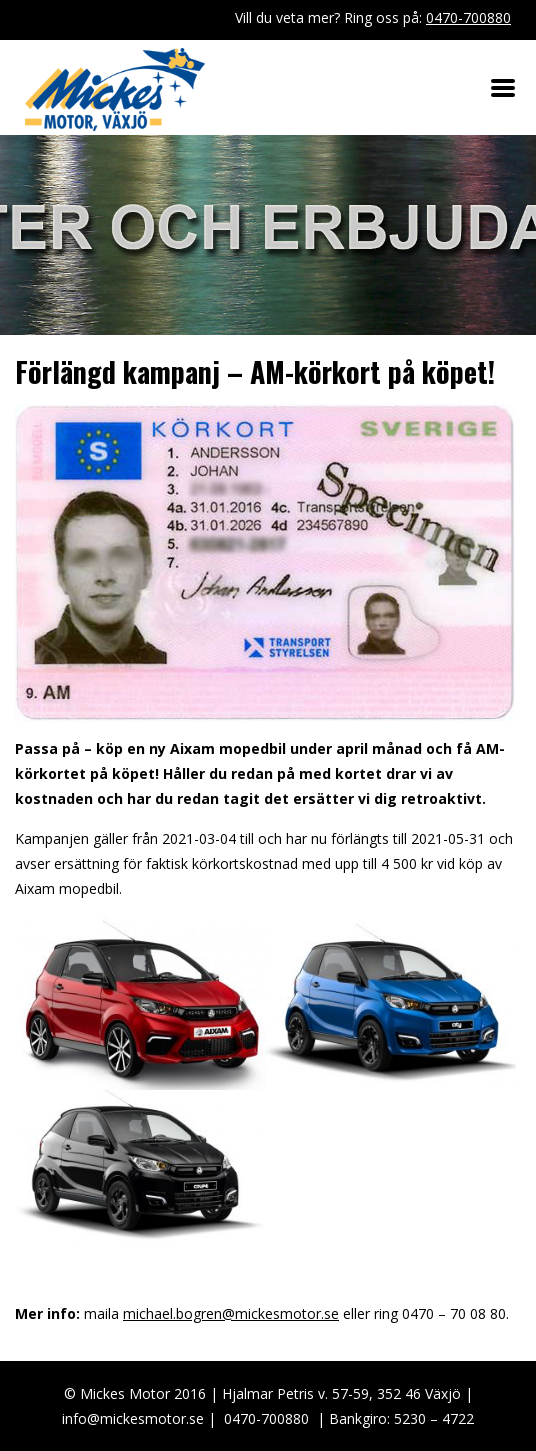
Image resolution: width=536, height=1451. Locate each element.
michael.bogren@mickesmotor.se (231, 1313)
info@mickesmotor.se (133, 1418)
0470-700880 (468, 17)
